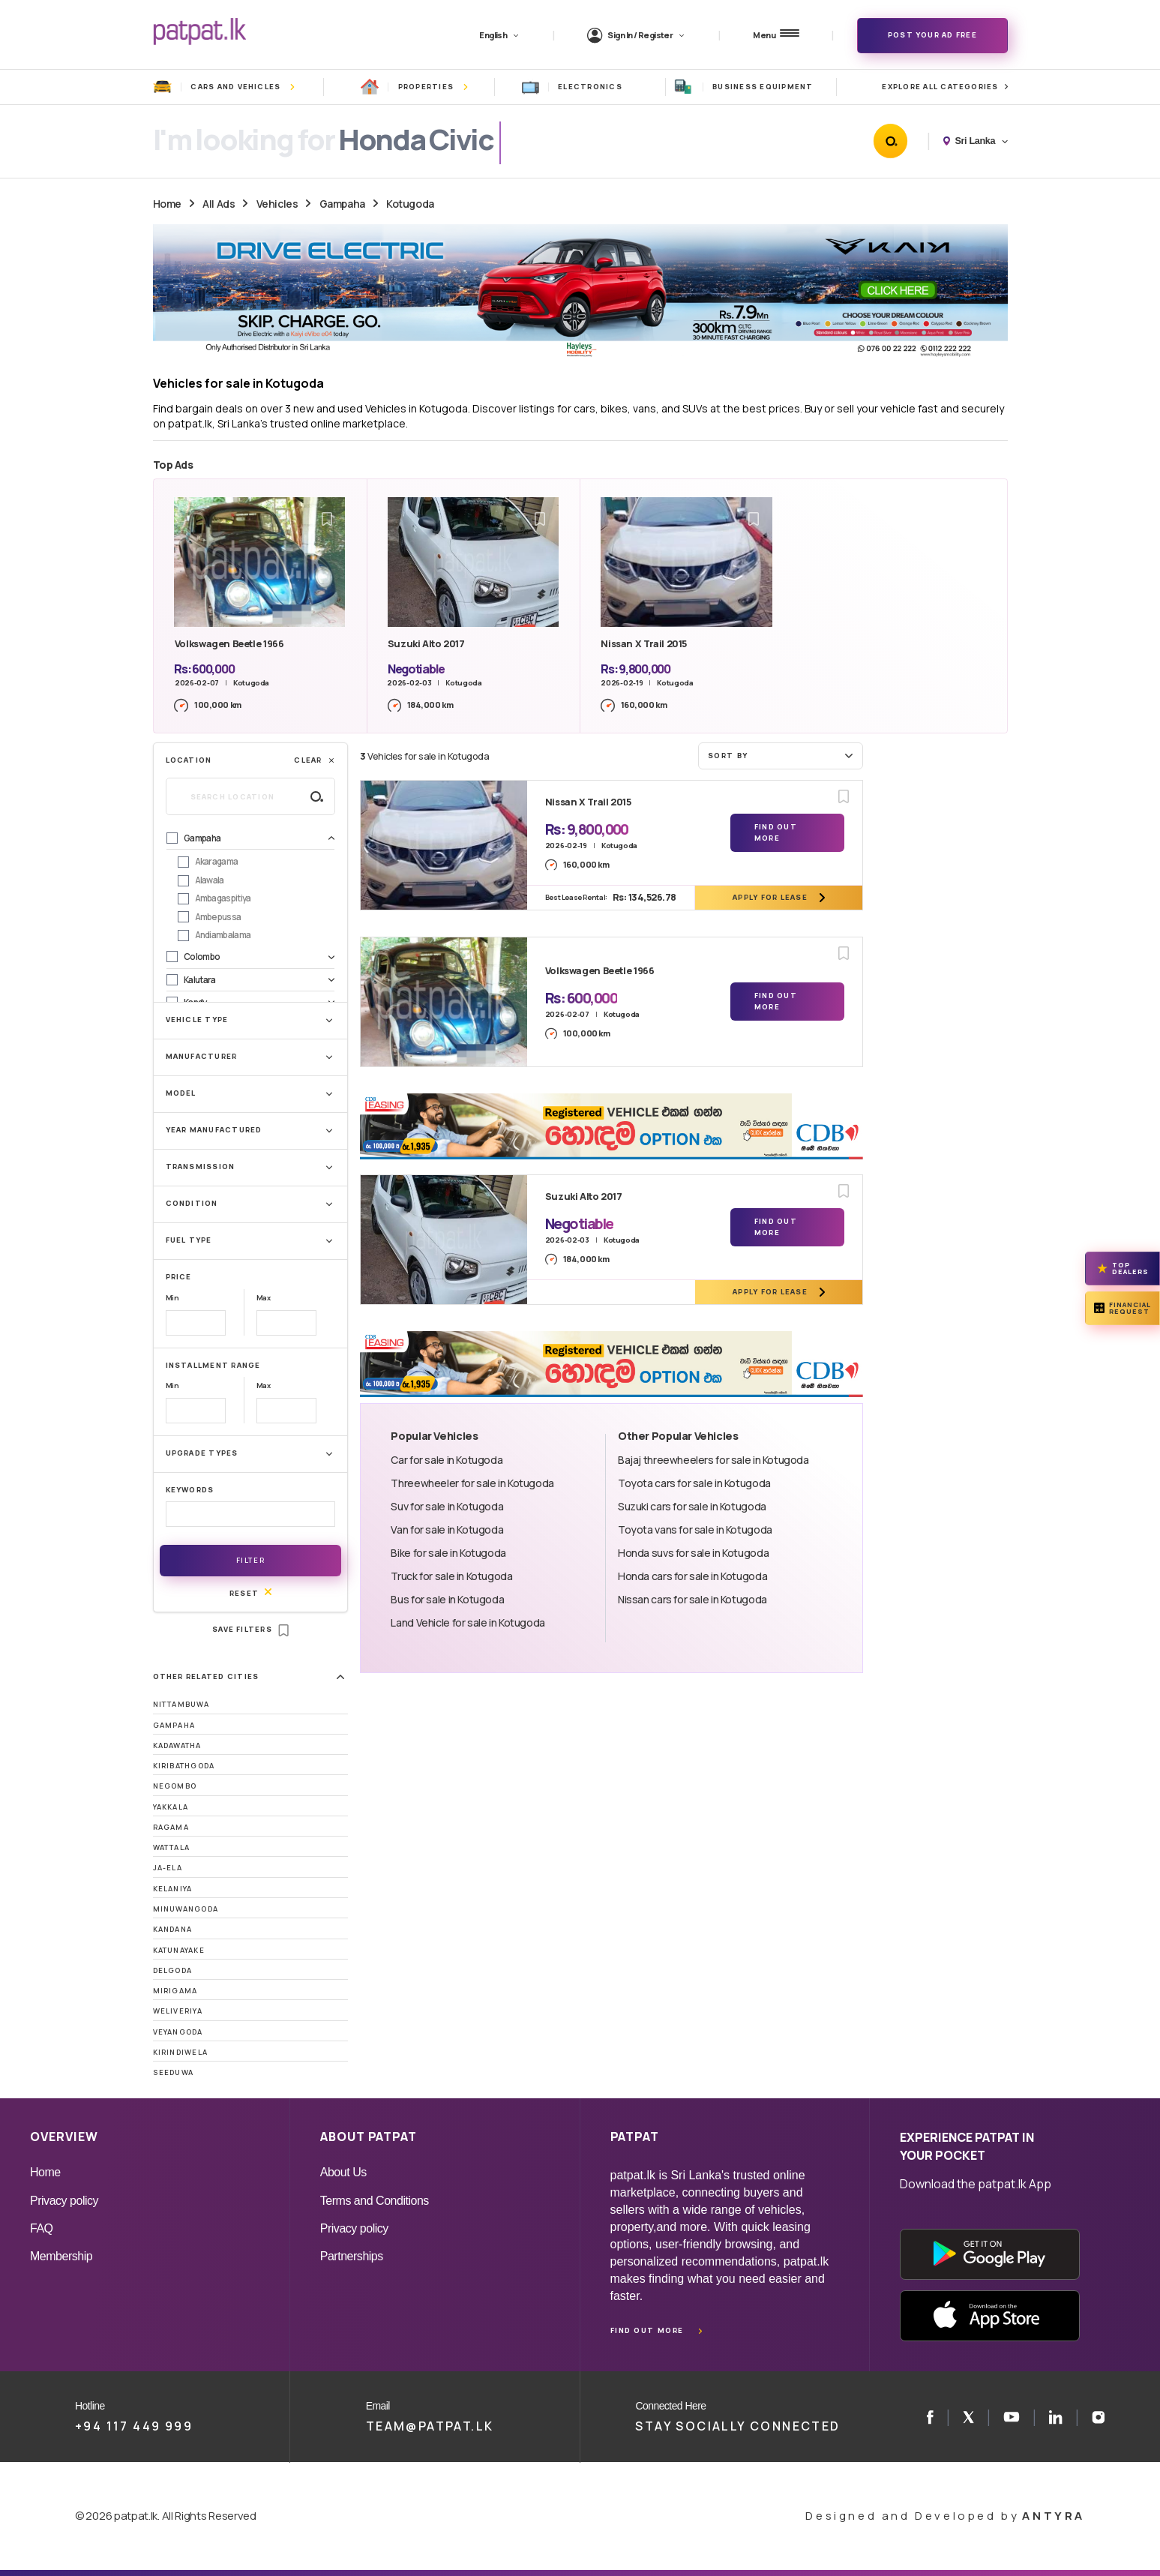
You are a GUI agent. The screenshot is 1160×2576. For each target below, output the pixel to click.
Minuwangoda (186, 1909)
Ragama (171, 1827)
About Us (343, 2172)
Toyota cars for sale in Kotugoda (694, 1483)
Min (172, 1298)
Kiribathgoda (184, 1766)
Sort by (782, 755)
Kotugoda (410, 203)
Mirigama (175, 1991)
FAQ (41, 2228)
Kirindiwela (180, 2052)
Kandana (173, 1929)
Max (263, 1298)
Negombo (175, 1786)
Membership (61, 2256)
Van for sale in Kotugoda (447, 1529)
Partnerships (351, 2256)
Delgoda (173, 1970)
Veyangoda (178, 2032)
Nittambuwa (181, 1704)
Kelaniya (173, 1889)
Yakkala (171, 1807)
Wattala (171, 1847)
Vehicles (277, 203)
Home (167, 203)
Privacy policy (64, 2200)
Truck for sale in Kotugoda (451, 1576)
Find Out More (775, 832)
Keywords (190, 1490)
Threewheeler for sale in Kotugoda (472, 1483)
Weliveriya (177, 2011)
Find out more (647, 2330)
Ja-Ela (167, 1868)
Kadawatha (177, 1745)
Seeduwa (173, 2072)
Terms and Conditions (374, 2200)
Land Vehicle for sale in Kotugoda (467, 1622)
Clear (314, 760)
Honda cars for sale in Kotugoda (692, 1576)
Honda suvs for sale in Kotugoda (693, 1553)
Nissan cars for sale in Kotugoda (692, 1599)
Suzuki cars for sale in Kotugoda (692, 1506)
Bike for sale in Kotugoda (448, 1553)
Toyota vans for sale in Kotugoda (695, 1529)
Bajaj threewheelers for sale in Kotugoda (713, 1460)
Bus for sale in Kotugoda (447, 1599)
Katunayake (179, 1950)
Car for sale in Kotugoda (446, 1460)
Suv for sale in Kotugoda (447, 1506)
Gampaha (342, 203)
